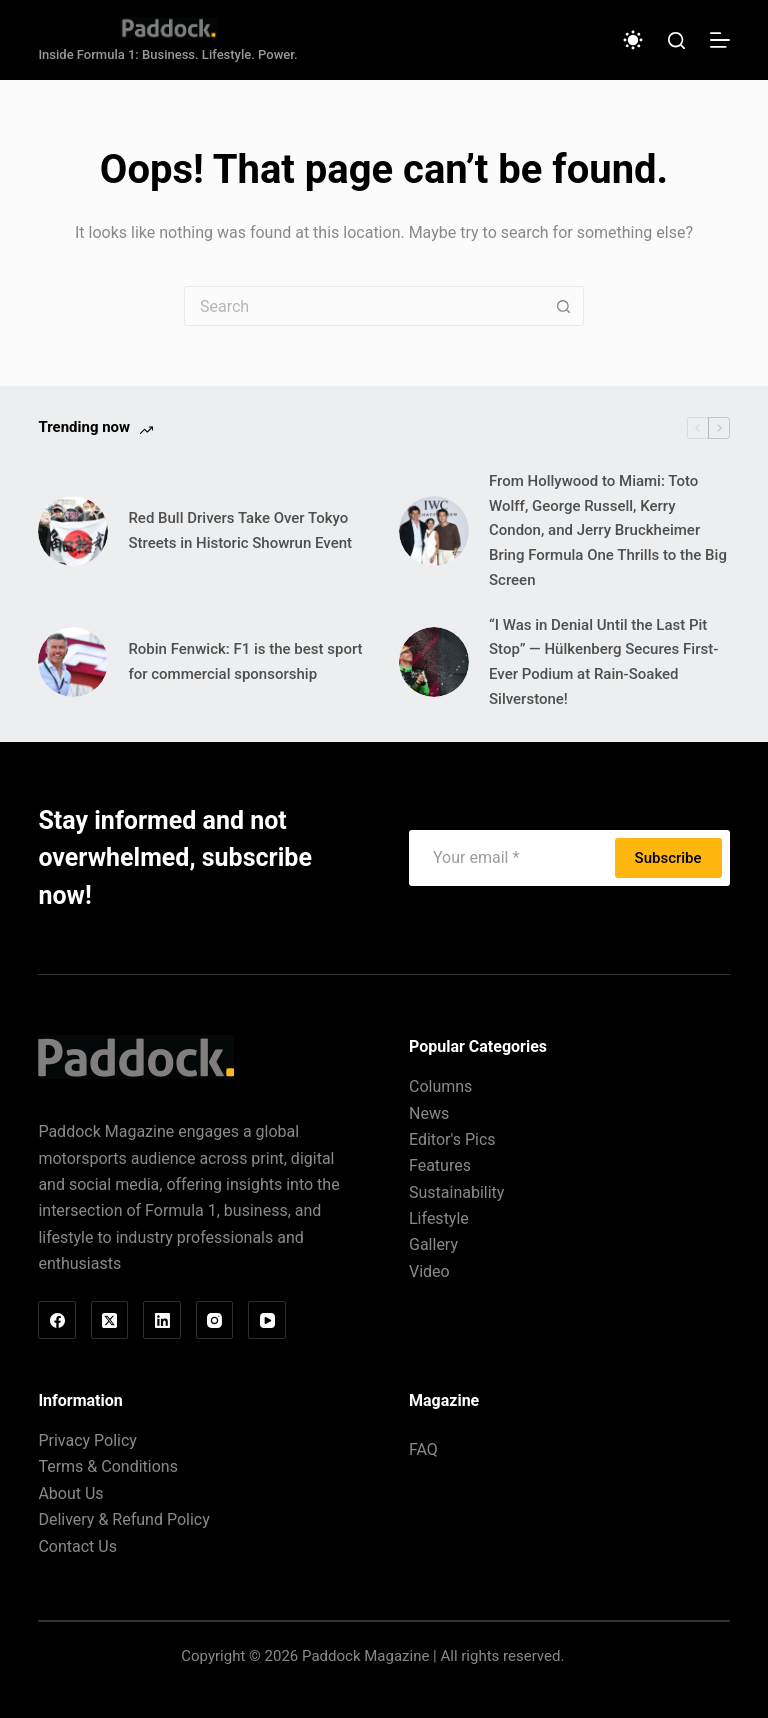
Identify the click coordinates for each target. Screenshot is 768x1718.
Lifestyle (439, 1218)
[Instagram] (215, 1320)
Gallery (433, 1244)
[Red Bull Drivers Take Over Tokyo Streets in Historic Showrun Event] (73, 531)
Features (440, 1165)
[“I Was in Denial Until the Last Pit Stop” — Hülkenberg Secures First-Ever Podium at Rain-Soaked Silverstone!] (434, 662)
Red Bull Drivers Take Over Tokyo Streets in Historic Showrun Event (240, 530)
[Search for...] (364, 306)
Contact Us (77, 1546)
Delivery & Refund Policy (123, 1519)
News (429, 1113)
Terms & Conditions (108, 1466)
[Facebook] (57, 1320)
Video (429, 1271)
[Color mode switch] (633, 40)
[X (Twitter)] (110, 1320)
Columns (440, 1086)
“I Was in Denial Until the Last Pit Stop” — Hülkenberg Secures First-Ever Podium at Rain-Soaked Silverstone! (603, 662)
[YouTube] (267, 1320)
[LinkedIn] (162, 1320)
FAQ (423, 1449)
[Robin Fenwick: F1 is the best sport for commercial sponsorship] (73, 662)
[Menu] (720, 40)
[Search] (676, 40)
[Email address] (514, 858)
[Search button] (564, 306)
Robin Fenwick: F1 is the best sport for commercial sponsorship (245, 661)
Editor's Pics (452, 1139)
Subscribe (668, 858)
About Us (70, 1493)
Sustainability (456, 1192)
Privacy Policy (87, 1440)
